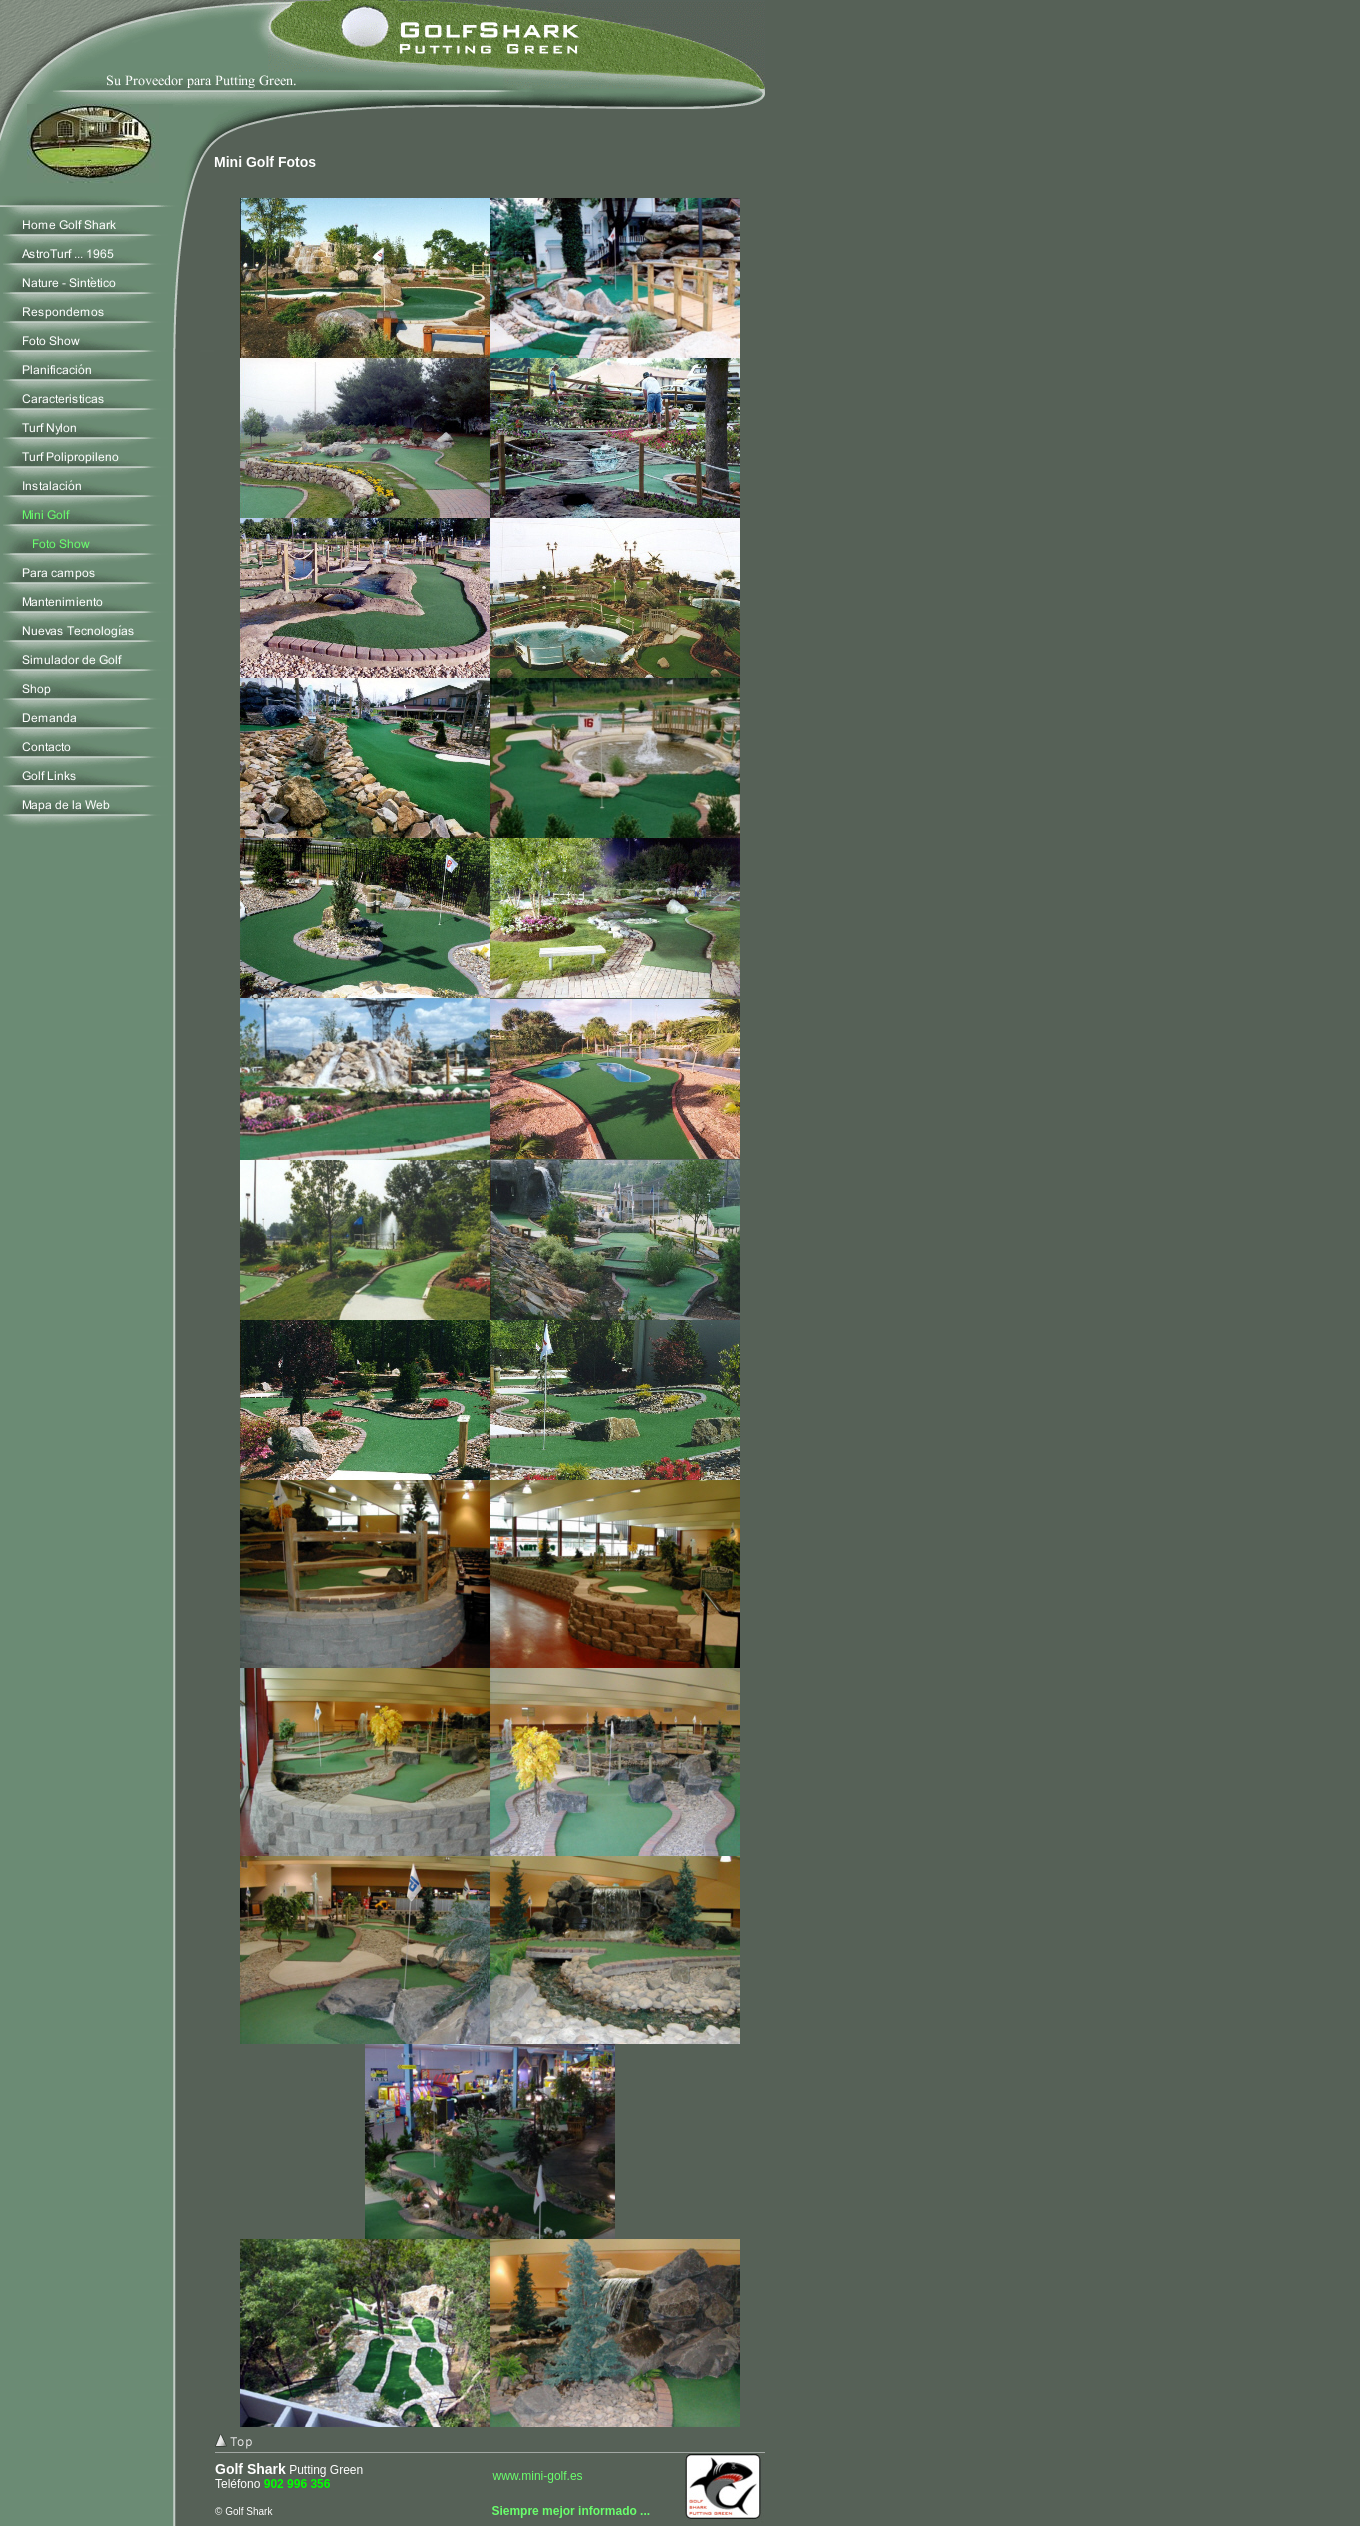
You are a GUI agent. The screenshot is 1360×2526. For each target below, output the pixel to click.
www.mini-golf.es (538, 2476)
